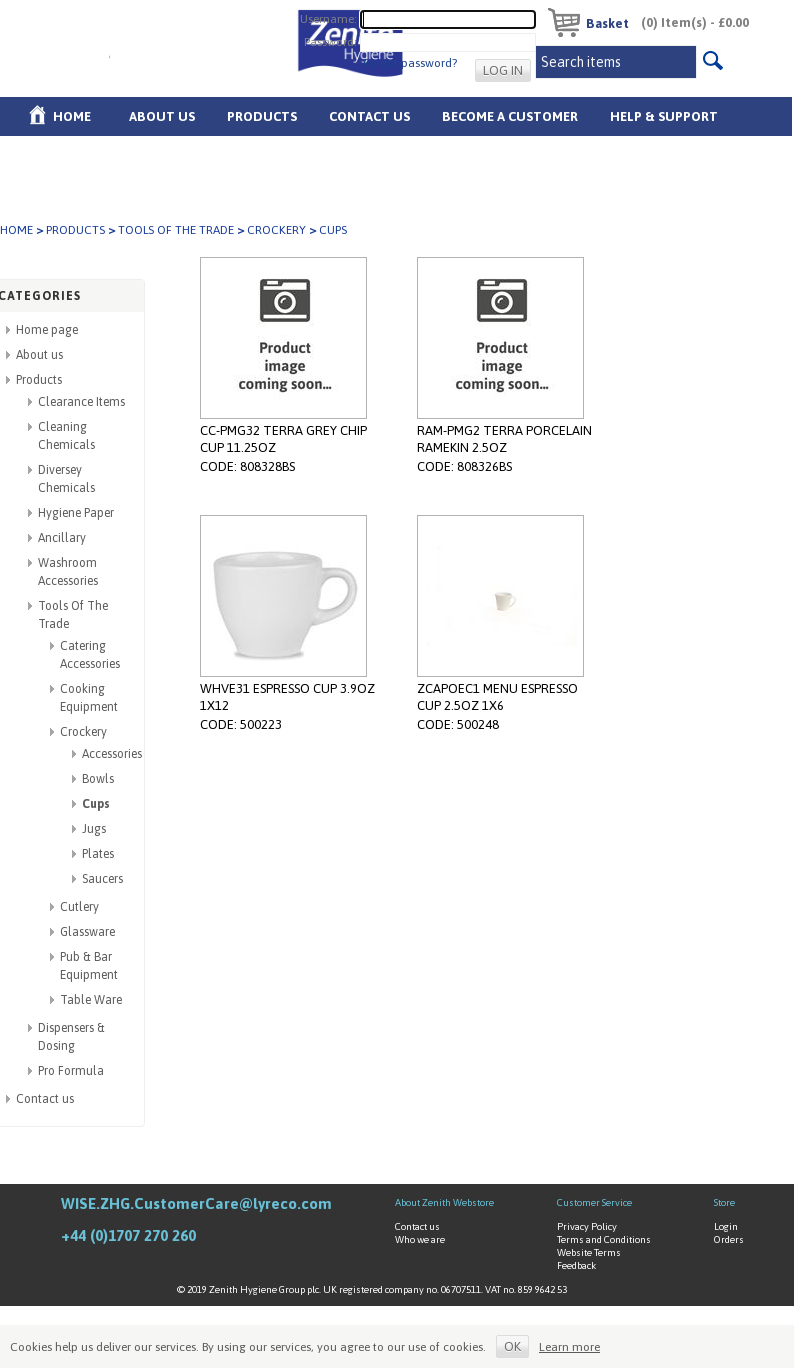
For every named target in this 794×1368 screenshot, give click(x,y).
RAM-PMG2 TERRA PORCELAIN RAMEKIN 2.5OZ (504, 439)
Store (724, 1202)
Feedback (576, 1265)
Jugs (94, 829)
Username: (328, 18)
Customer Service (594, 1202)
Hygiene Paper (76, 513)
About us (162, 116)
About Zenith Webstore (444, 1202)
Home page (47, 330)
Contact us (45, 1099)
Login (726, 1226)
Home (72, 116)
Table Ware (91, 1000)
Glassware (87, 932)
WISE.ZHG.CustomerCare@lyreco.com (196, 1203)
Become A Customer (510, 116)
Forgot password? (410, 63)
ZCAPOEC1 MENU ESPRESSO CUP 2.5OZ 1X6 (497, 697)
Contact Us (369, 116)
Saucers (102, 879)
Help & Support (664, 116)
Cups (96, 804)
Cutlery (79, 907)
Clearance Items (81, 402)
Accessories (112, 754)
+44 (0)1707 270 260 (128, 1235)
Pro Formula (71, 1071)
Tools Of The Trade (176, 230)
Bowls (98, 779)
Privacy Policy (587, 1226)
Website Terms (589, 1252)
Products (262, 116)
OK (512, 1346)
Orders (729, 1239)
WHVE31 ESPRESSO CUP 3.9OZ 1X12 (287, 697)
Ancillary (62, 538)
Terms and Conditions (604, 1239)
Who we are (420, 1239)
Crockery (276, 230)
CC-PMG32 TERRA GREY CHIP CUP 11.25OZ (283, 439)
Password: (330, 41)
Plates (98, 854)
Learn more (569, 1347)
